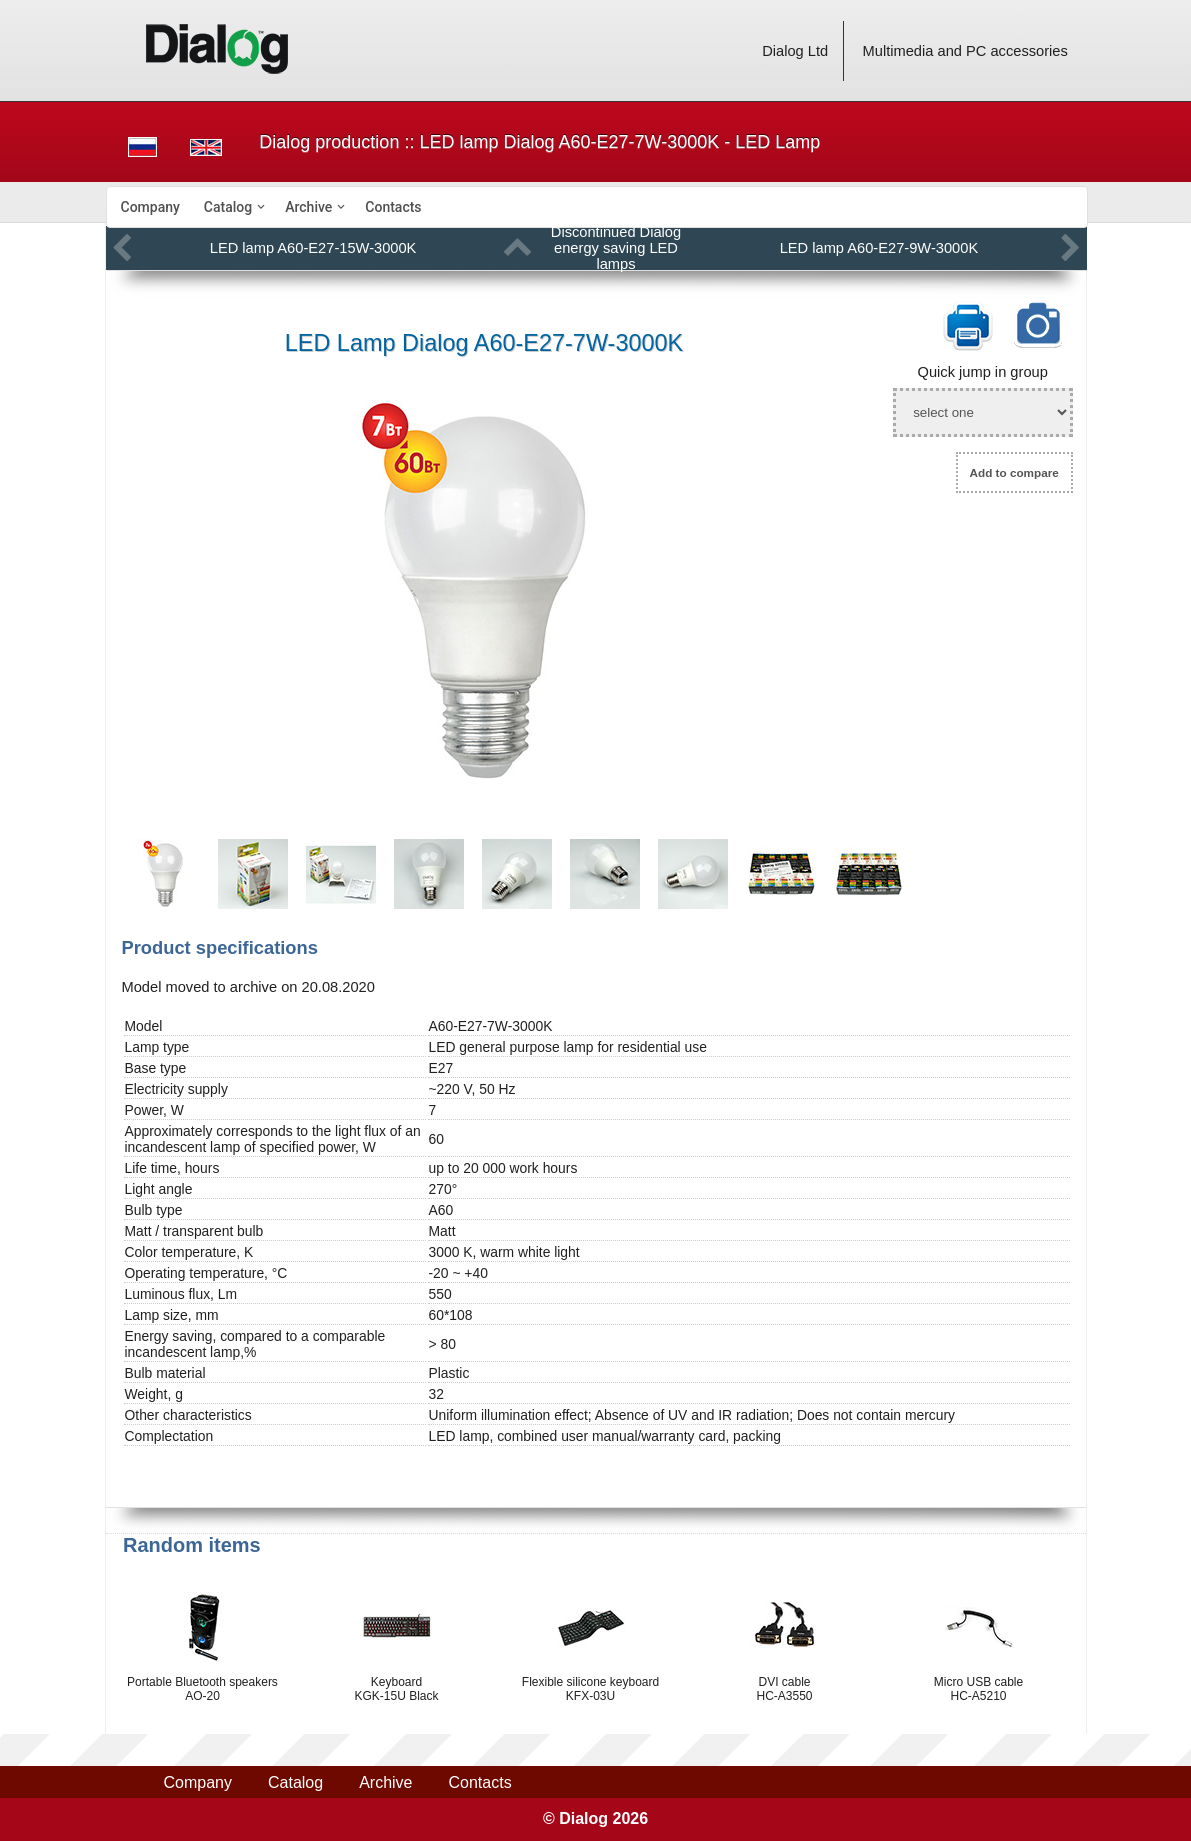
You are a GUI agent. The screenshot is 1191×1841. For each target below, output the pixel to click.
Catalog (228, 207)
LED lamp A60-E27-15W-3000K (313, 248)
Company (150, 207)
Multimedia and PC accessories (965, 51)
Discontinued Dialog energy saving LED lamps (616, 248)
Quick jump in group (983, 372)
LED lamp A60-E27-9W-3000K (879, 248)
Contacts (393, 207)
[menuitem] (150, 207)
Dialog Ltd (795, 51)
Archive (308, 207)
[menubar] (597, 207)
